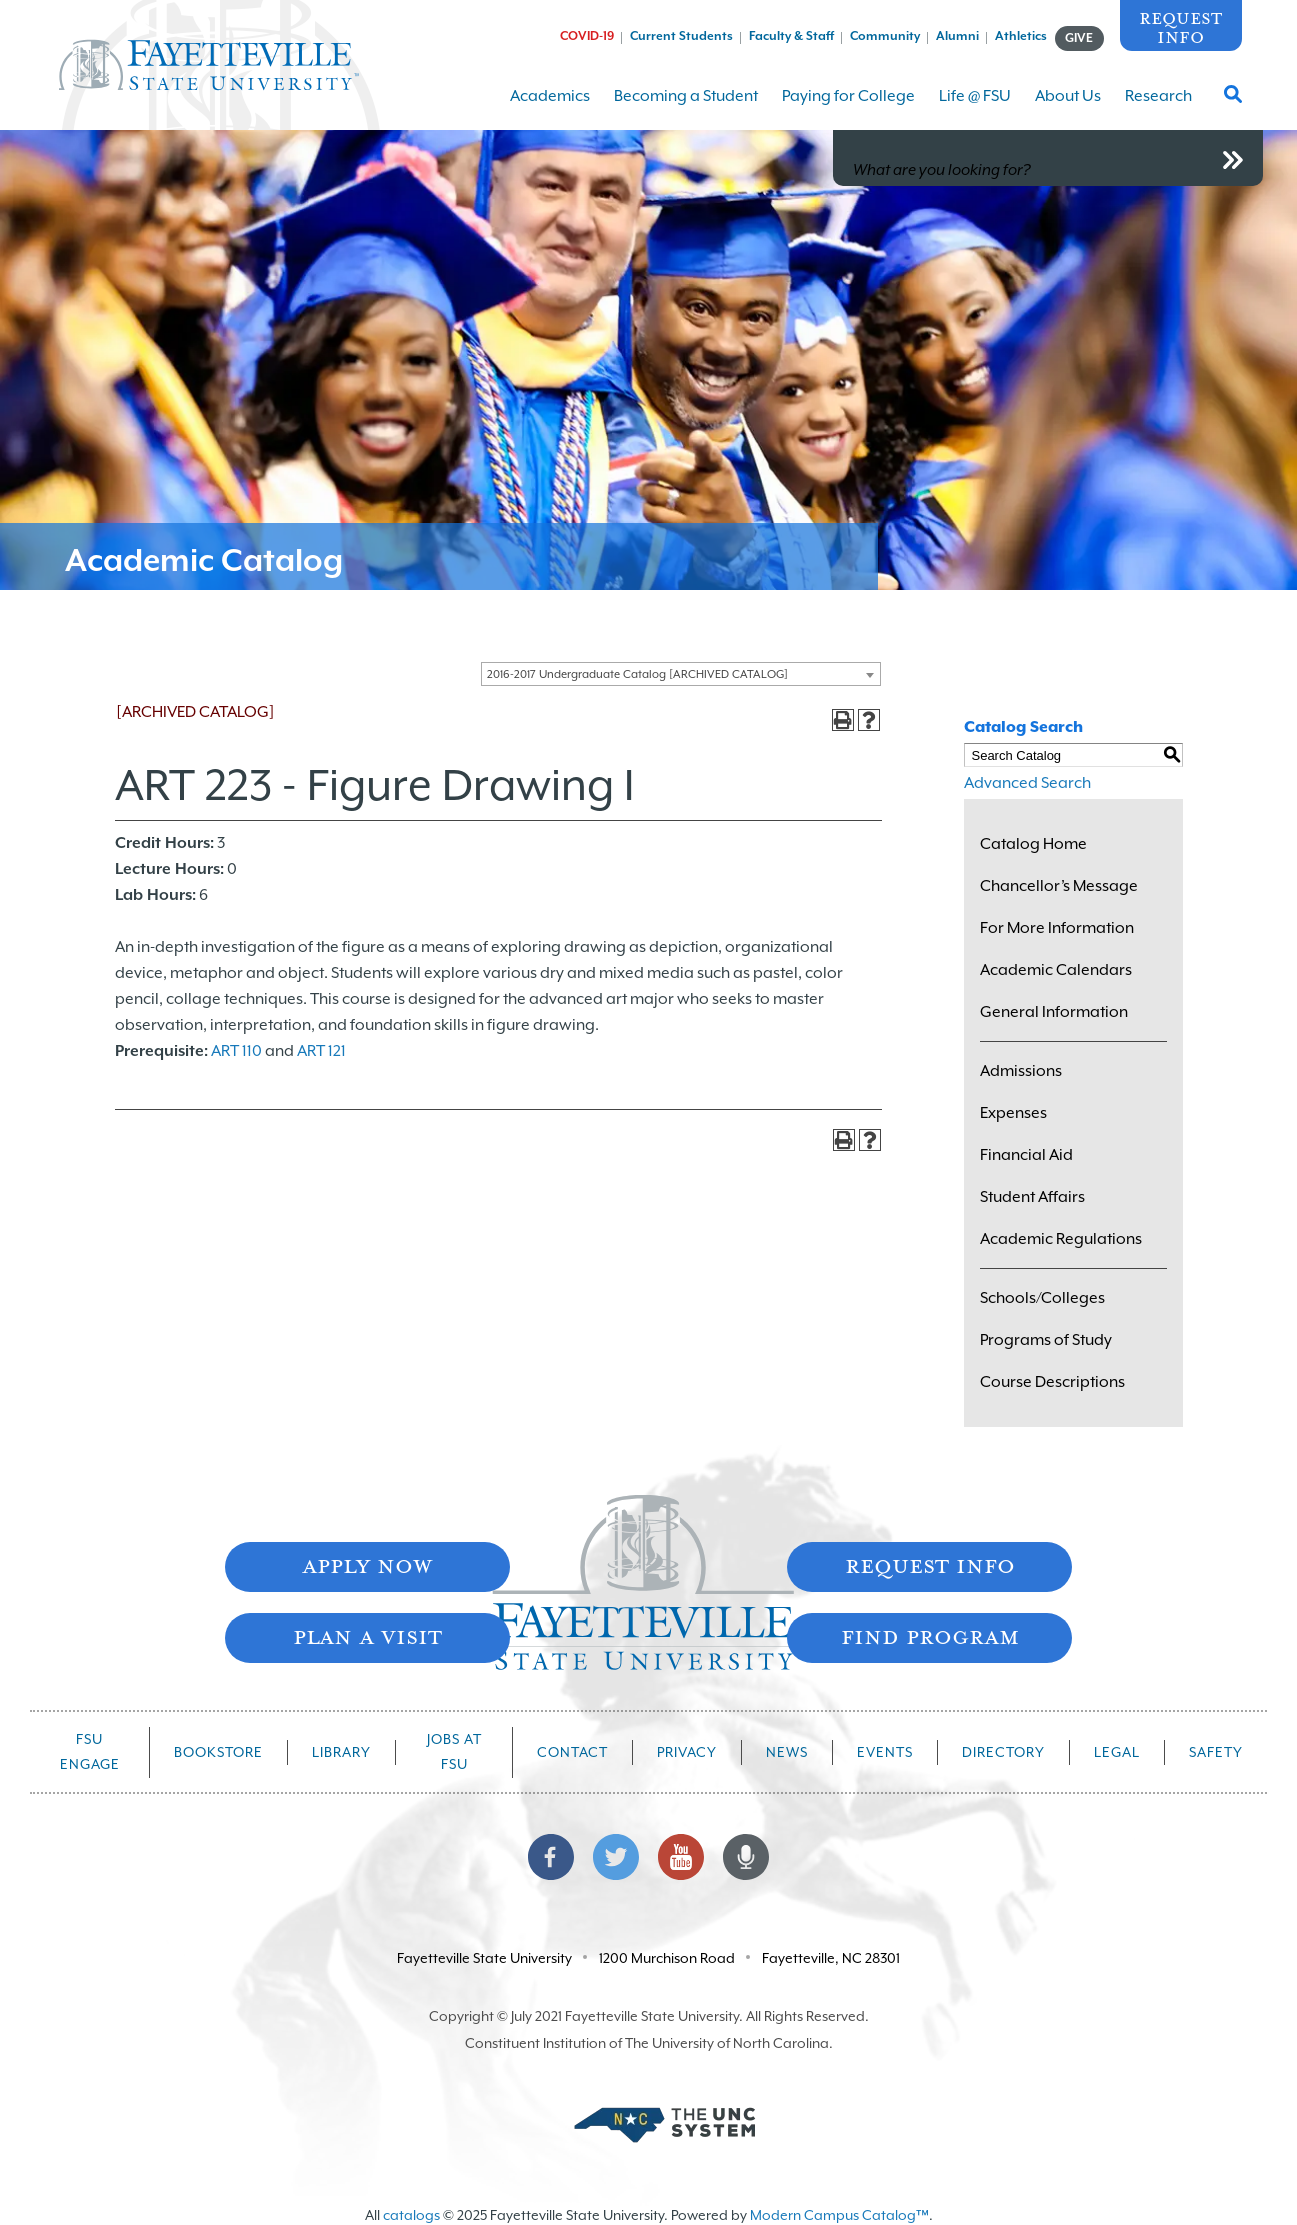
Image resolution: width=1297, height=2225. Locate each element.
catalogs (411, 2215)
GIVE (1079, 38)
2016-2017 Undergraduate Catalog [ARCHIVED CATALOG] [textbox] (637, 674)
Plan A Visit (367, 1635)
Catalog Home (1033, 844)
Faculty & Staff (791, 36)
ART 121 (321, 1051)
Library (341, 1752)
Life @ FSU (975, 108)
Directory (1003, 1752)
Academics (550, 108)
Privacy (687, 1752)
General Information (1054, 1012)
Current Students (681, 36)
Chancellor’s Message (1059, 886)
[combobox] (681, 674)
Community (885, 36)
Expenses (1013, 1113)
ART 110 (236, 1051)
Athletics (1021, 36)
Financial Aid (1026, 1155)
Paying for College (848, 108)
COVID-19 (587, 36)
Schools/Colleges (1042, 1298)
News (787, 1752)
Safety (1216, 1752)
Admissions (1021, 1071)
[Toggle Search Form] (1233, 100)
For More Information (1057, 928)
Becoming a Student (686, 108)
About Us (1068, 108)
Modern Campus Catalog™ (839, 2215)
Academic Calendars (1056, 970)
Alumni (957, 36)
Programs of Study (1046, 1340)
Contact (572, 1752)
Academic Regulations (1061, 1239)
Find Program (930, 1635)
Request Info (1180, 26)
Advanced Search (1027, 783)
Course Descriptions (1052, 1382)
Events (885, 1752)
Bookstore (218, 1752)
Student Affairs (1032, 1197)
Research (1158, 108)
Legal (1117, 1752)
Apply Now (367, 1564)
